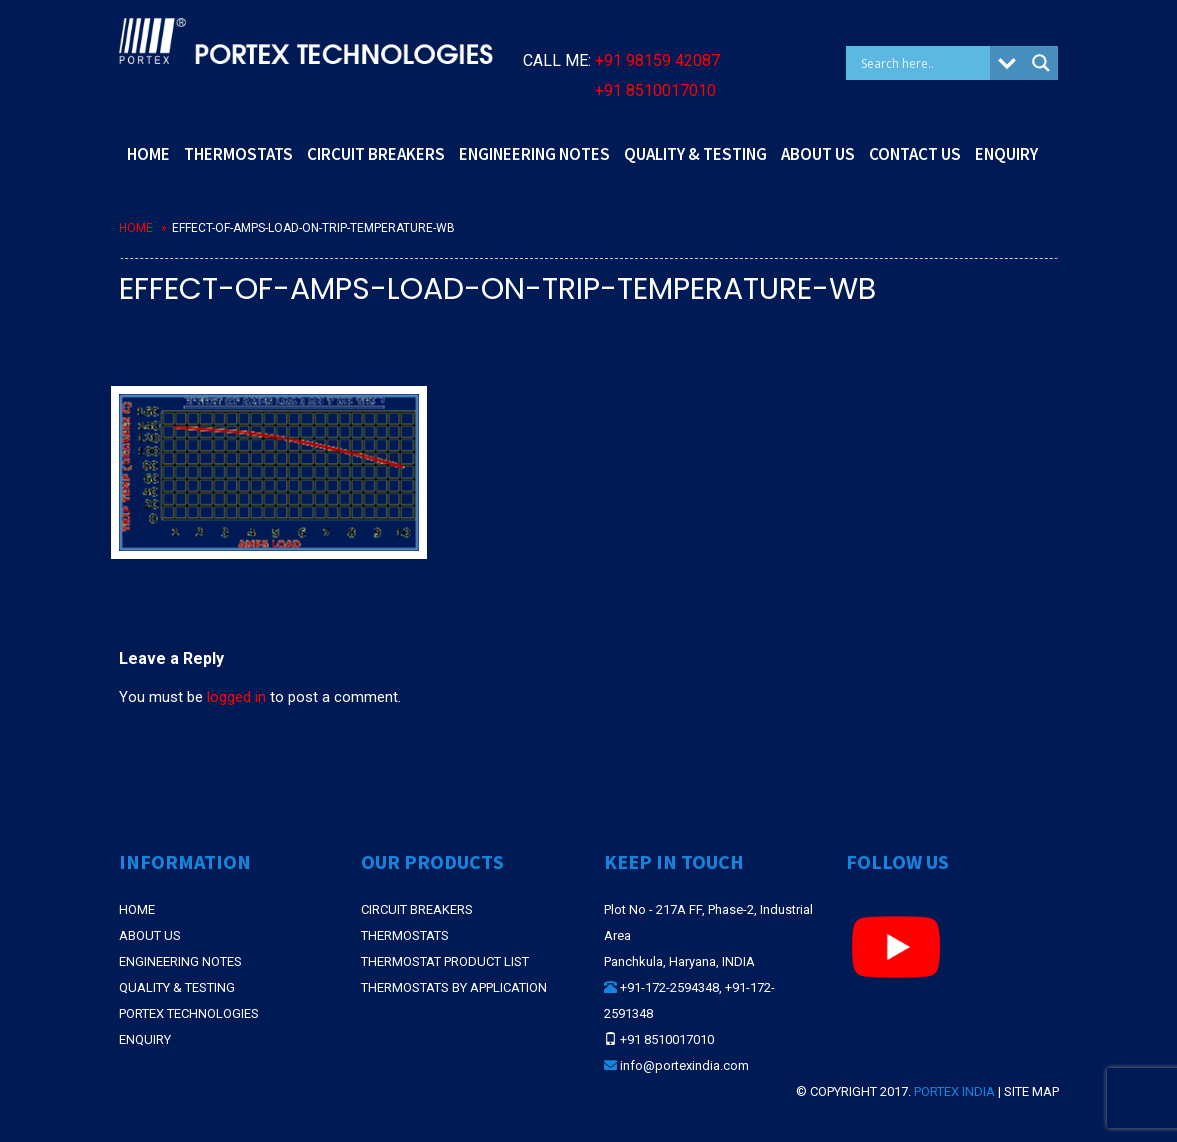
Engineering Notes (180, 961)
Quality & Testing (177, 987)
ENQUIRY (1006, 154)
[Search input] (923, 63)
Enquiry (145, 1039)
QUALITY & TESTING (695, 154)
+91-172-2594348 (669, 987)
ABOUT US (818, 154)
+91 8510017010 (655, 90)
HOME (148, 154)
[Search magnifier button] (1041, 63)
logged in (236, 697)
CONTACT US (915, 154)
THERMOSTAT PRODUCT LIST (445, 961)
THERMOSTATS (238, 154)
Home (136, 228)
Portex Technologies (189, 1013)
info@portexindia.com (684, 1065)
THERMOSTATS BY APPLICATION (454, 987)
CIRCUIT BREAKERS (376, 154)
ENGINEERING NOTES (534, 154)
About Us (150, 935)
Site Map (1031, 1091)
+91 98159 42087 (657, 60)
